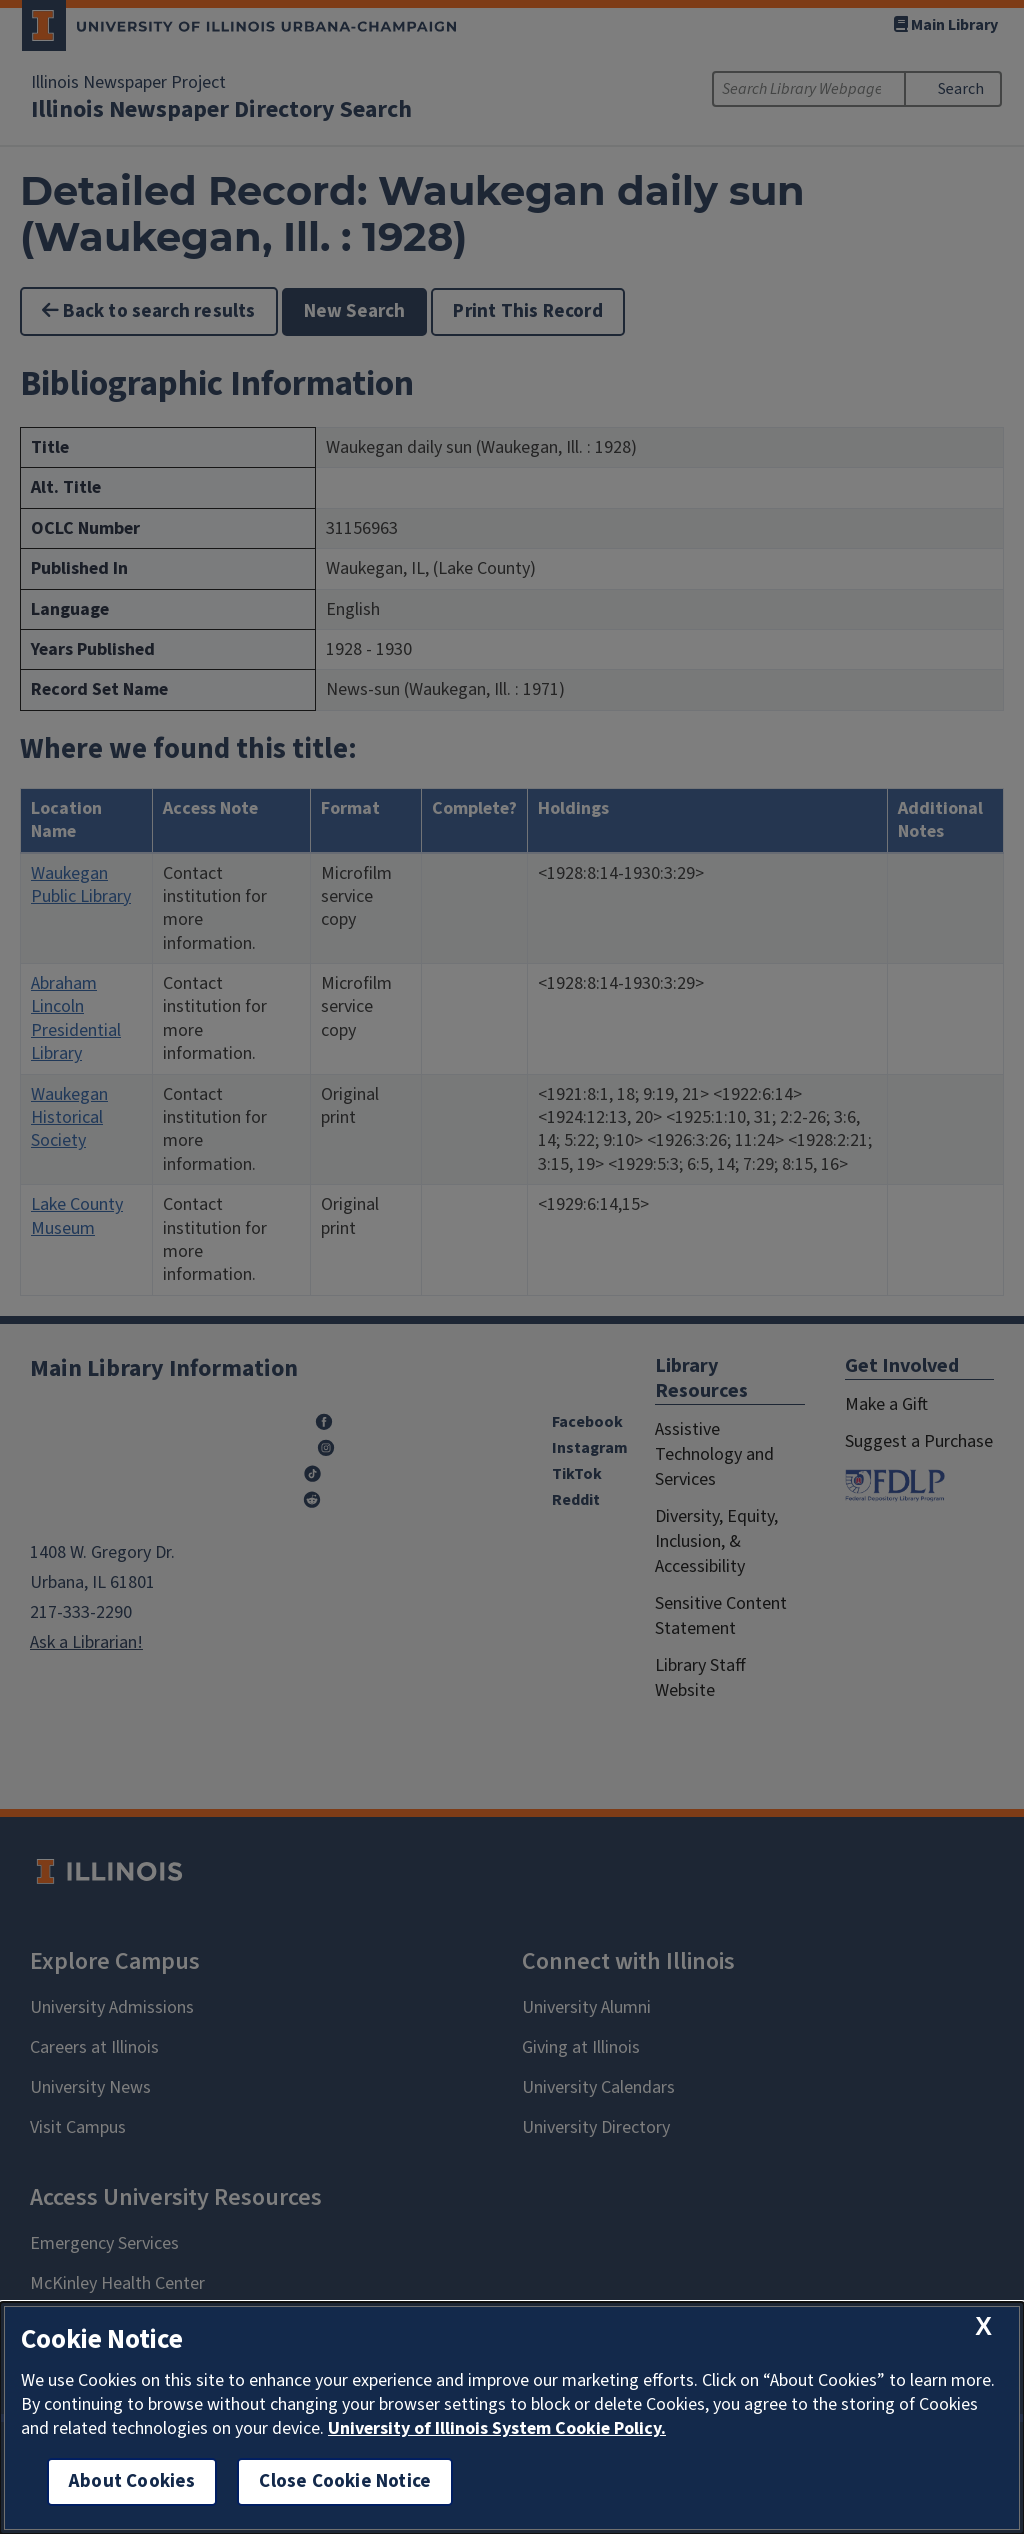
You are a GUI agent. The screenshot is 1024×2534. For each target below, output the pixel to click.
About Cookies (132, 2481)
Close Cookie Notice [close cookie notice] (345, 2481)
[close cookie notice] (983, 2326)
